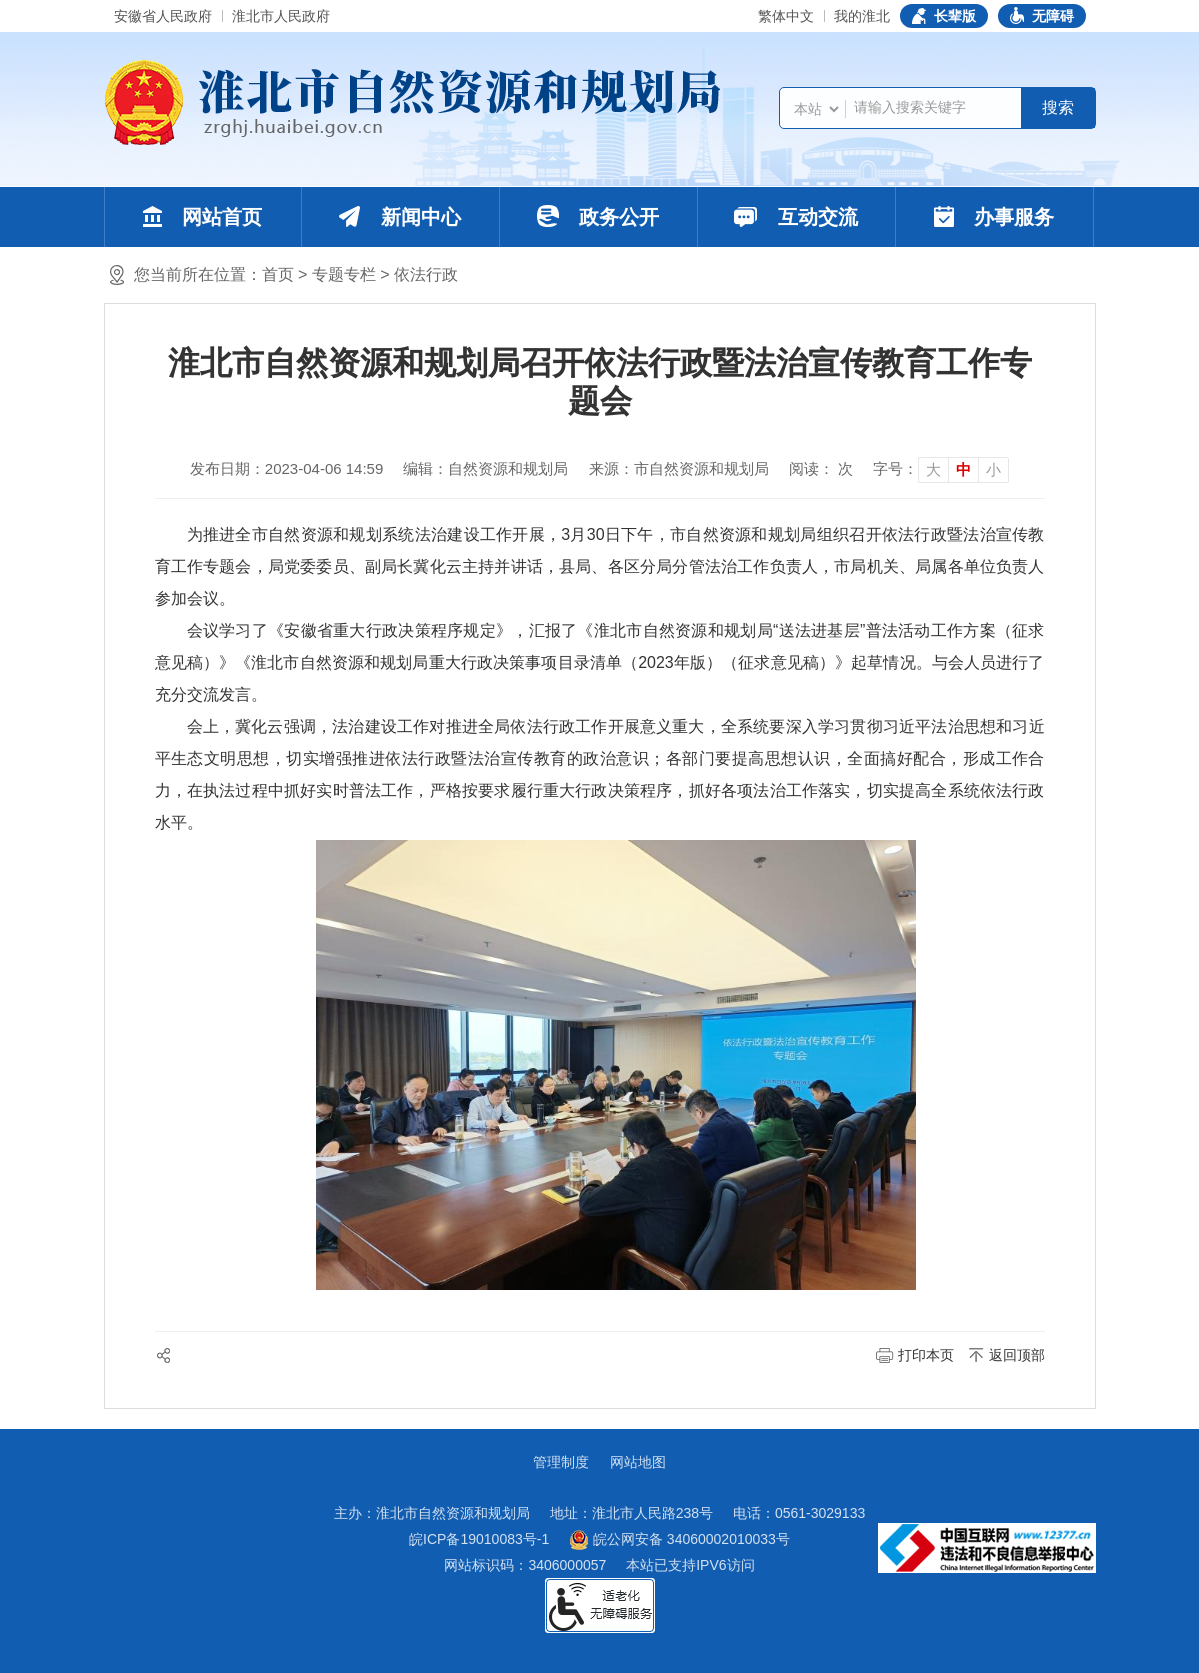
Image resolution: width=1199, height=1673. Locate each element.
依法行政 (426, 274)
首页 (278, 274)
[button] (944, 16)
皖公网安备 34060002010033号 (679, 1540)
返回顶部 (1017, 1355)
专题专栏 (344, 274)
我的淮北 (862, 16)
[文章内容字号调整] (941, 469)
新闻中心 (400, 217)
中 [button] (963, 469)
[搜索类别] (816, 109)
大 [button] (933, 469)
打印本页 (926, 1355)
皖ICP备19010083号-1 (479, 1539)
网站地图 (638, 1462)
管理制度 (561, 1462)
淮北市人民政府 (281, 16)
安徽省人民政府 (163, 16)
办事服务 (994, 217)
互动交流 (796, 217)
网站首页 (203, 217)
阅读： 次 (821, 468)
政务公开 (598, 216)
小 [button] (993, 469)
